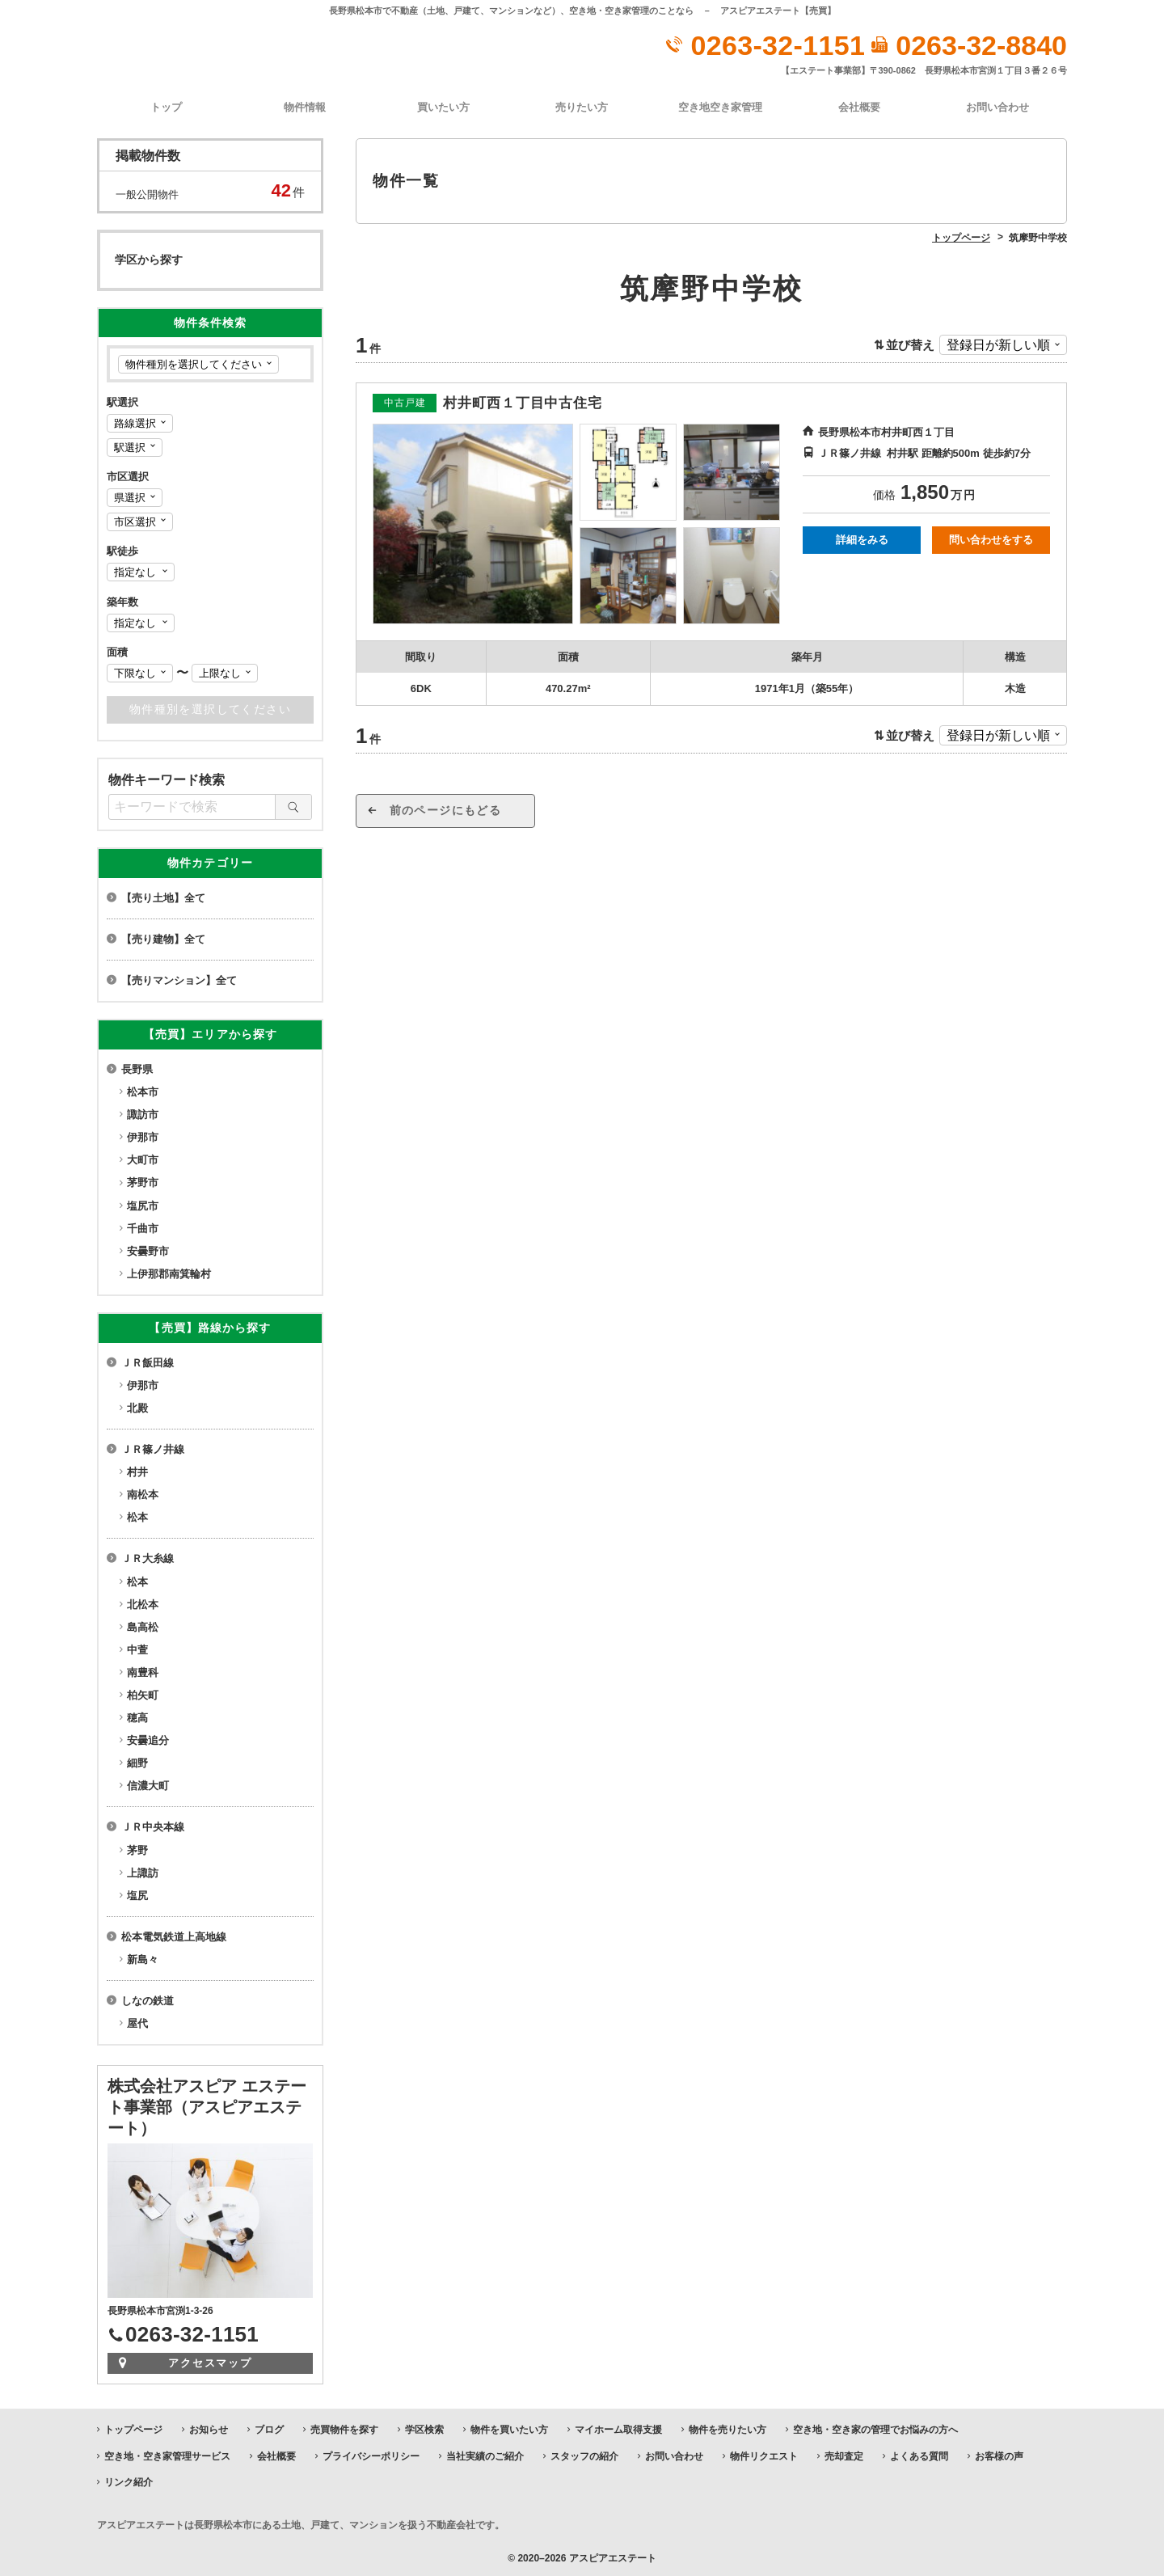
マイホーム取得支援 (618, 2428)
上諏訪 (142, 1870)
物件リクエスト (764, 2454)
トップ (166, 106)
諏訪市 (142, 1113)
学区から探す (149, 257)
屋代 (137, 2022)
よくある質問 (919, 2454)
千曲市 (142, 1226)
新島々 (142, 1958)
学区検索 (424, 2428)
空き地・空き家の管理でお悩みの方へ (875, 2428)
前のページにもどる (461, 808)
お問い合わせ (997, 106)
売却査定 (843, 2454)
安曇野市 (148, 1250)
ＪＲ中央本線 (152, 1825)
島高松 (142, 1625)
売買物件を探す (344, 2428)
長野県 (137, 1068)
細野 (137, 1761)
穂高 (137, 1716)
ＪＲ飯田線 (147, 1360)
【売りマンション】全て (179, 979)
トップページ (133, 2428)
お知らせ (208, 2428)
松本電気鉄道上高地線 (173, 1935)
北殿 (137, 1406)
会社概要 (859, 106)
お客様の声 (999, 2454)
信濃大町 (148, 1784)
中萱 (137, 1648)
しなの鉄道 (147, 1999)
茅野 (137, 1848)
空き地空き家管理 (720, 106)
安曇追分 (148, 1739)
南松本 (142, 1493)
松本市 (142, 1090)
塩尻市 (142, 1203)
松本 (137, 1516)
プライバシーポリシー (371, 2454)
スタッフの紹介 (584, 2454)
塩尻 (137, 1893)
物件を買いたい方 (509, 2428)
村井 (137, 1470)
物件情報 (305, 106)
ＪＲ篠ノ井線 (152, 1448)
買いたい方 (443, 106)
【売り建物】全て (163, 937)
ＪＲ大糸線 (147, 1557)
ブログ (269, 2428)
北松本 (142, 1602)
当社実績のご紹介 (485, 2454)
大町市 (142, 1158)
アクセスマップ (210, 2361)
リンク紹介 (128, 2480)
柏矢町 (142, 1693)
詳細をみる (862, 538)
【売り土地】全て (163, 896)
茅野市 (142, 1181)
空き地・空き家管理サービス (167, 2454)
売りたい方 (581, 106)
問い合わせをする (991, 538)
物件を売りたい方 (727, 2428)
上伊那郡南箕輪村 (169, 1272)
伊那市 (142, 1136)
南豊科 (142, 1671)
